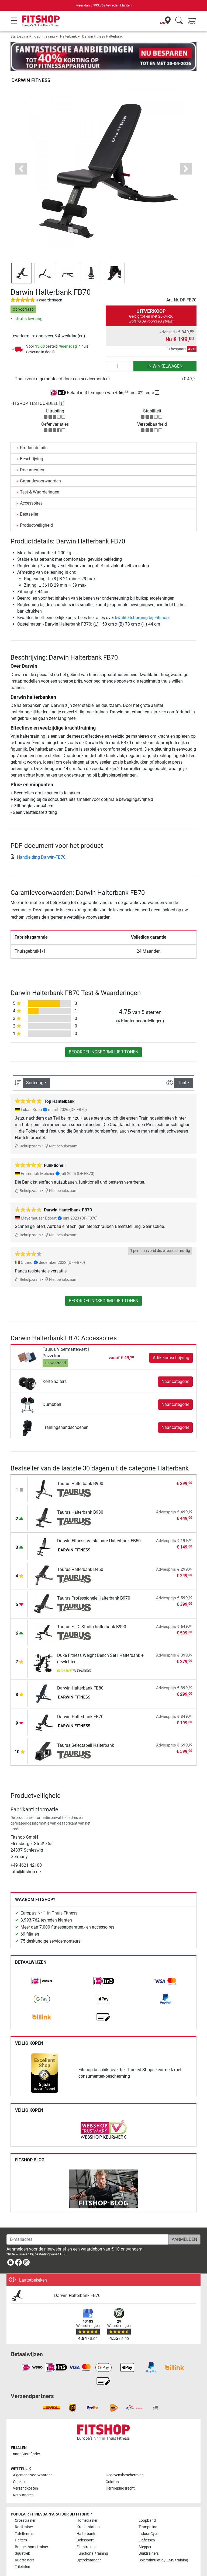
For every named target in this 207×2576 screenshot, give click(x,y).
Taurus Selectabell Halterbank (85, 1729)
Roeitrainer (24, 2511)
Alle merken (24, 2562)
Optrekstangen (89, 2544)
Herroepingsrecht (120, 2472)
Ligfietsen (147, 2524)
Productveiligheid (36, 509)
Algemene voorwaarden (33, 2459)
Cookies (19, 2466)
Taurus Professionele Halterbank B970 (93, 1582)
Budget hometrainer (31, 2531)
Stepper (145, 2531)
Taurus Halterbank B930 (80, 1496)
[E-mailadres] (87, 2224)
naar (26, 2438)
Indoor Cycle (149, 2518)
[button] (21, 153)
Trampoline (148, 2511)
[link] (42, 1965)
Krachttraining (44, 36)
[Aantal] (120, 350)
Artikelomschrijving (171, 1342)
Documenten (32, 454)
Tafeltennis (24, 2518)
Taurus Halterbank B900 (80, 1467)
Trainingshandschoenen (65, 1411)
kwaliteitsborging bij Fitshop (142, 601)
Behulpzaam (28, 1130)
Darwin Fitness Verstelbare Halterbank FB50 (99, 1525)
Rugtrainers (24, 2544)
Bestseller (29, 498)
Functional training (92, 2537)
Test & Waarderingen (39, 476)
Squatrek (22, 2537)
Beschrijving (31, 443)
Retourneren (23, 2479)
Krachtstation (88, 2511)
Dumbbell (52, 1388)
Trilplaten (22, 2551)
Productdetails (33, 432)
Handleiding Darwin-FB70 (38, 841)
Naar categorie (175, 1365)
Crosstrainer (25, 2505)
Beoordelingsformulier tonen (103, 1036)
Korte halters (55, 1365)
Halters (21, 2524)
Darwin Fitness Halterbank (102, 36)
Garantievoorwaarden (40, 465)
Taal (182, 1066)
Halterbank (68, 36)
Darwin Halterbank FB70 (80, 1701)
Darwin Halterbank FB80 (80, 1672)
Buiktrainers (149, 2537)
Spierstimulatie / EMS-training (163, 2544)
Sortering (34, 1066)
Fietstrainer (86, 2531)
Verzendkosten (25, 2472)
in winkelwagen (164, 350)
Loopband (147, 2505)
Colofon (112, 2466)
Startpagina (19, 36)
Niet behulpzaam (60, 1130)
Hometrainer (87, 2505)
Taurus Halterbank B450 (80, 1553)
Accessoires (31, 487)
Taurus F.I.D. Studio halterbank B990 (91, 1611)
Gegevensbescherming (125, 2459)
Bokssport (85, 2524)
